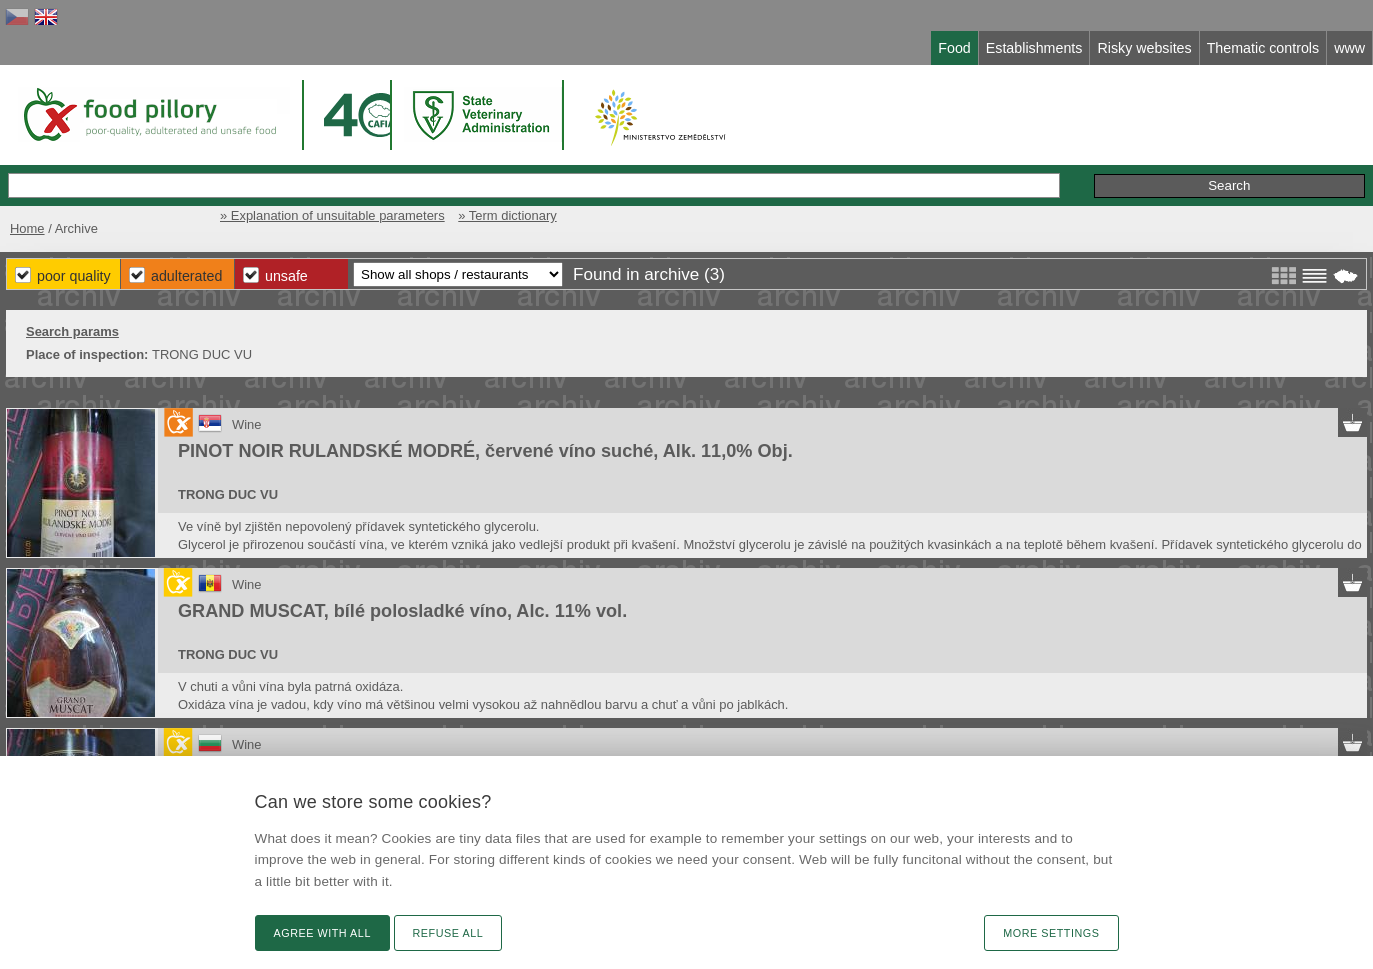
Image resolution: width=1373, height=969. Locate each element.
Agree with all (322, 933)
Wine (247, 424)
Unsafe (286, 276)
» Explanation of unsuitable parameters (332, 215)
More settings (1051, 933)
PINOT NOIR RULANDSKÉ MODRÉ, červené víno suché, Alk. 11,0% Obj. (485, 451)
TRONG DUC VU (228, 494)
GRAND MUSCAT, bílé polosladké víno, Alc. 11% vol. (402, 611)
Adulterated (186, 276)
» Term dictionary (507, 215)
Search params (72, 331)
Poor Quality (74, 276)
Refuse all (448, 933)
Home (27, 228)
